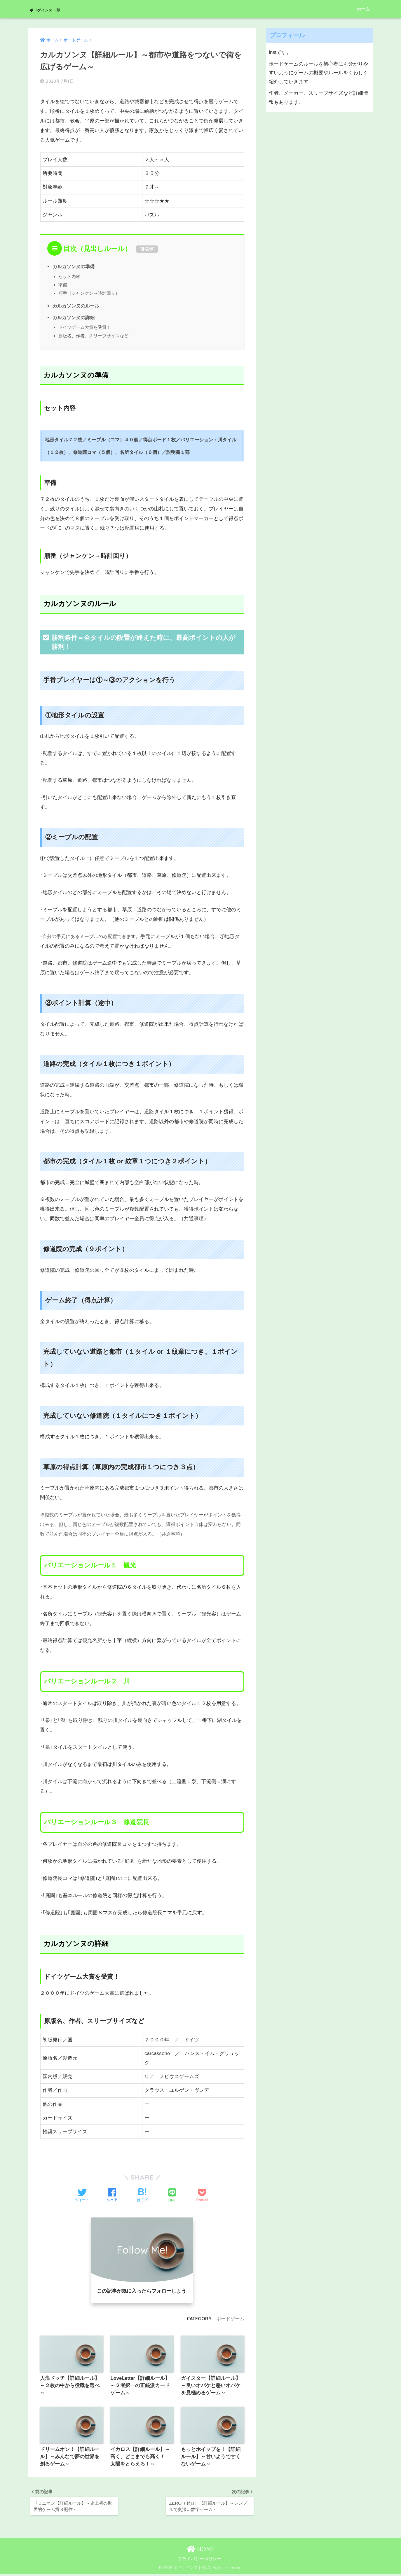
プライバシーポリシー (200, 2561)
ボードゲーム (230, 2318)
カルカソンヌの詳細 (74, 316)
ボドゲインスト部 (59, 9)
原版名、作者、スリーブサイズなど (93, 334)
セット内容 (69, 275)
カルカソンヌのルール (76, 305)
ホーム (363, 8)
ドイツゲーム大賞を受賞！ (84, 326)
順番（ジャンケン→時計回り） (89, 292)
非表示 (147, 248)
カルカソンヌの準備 (74, 265)
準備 (62, 283)
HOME (200, 2551)
